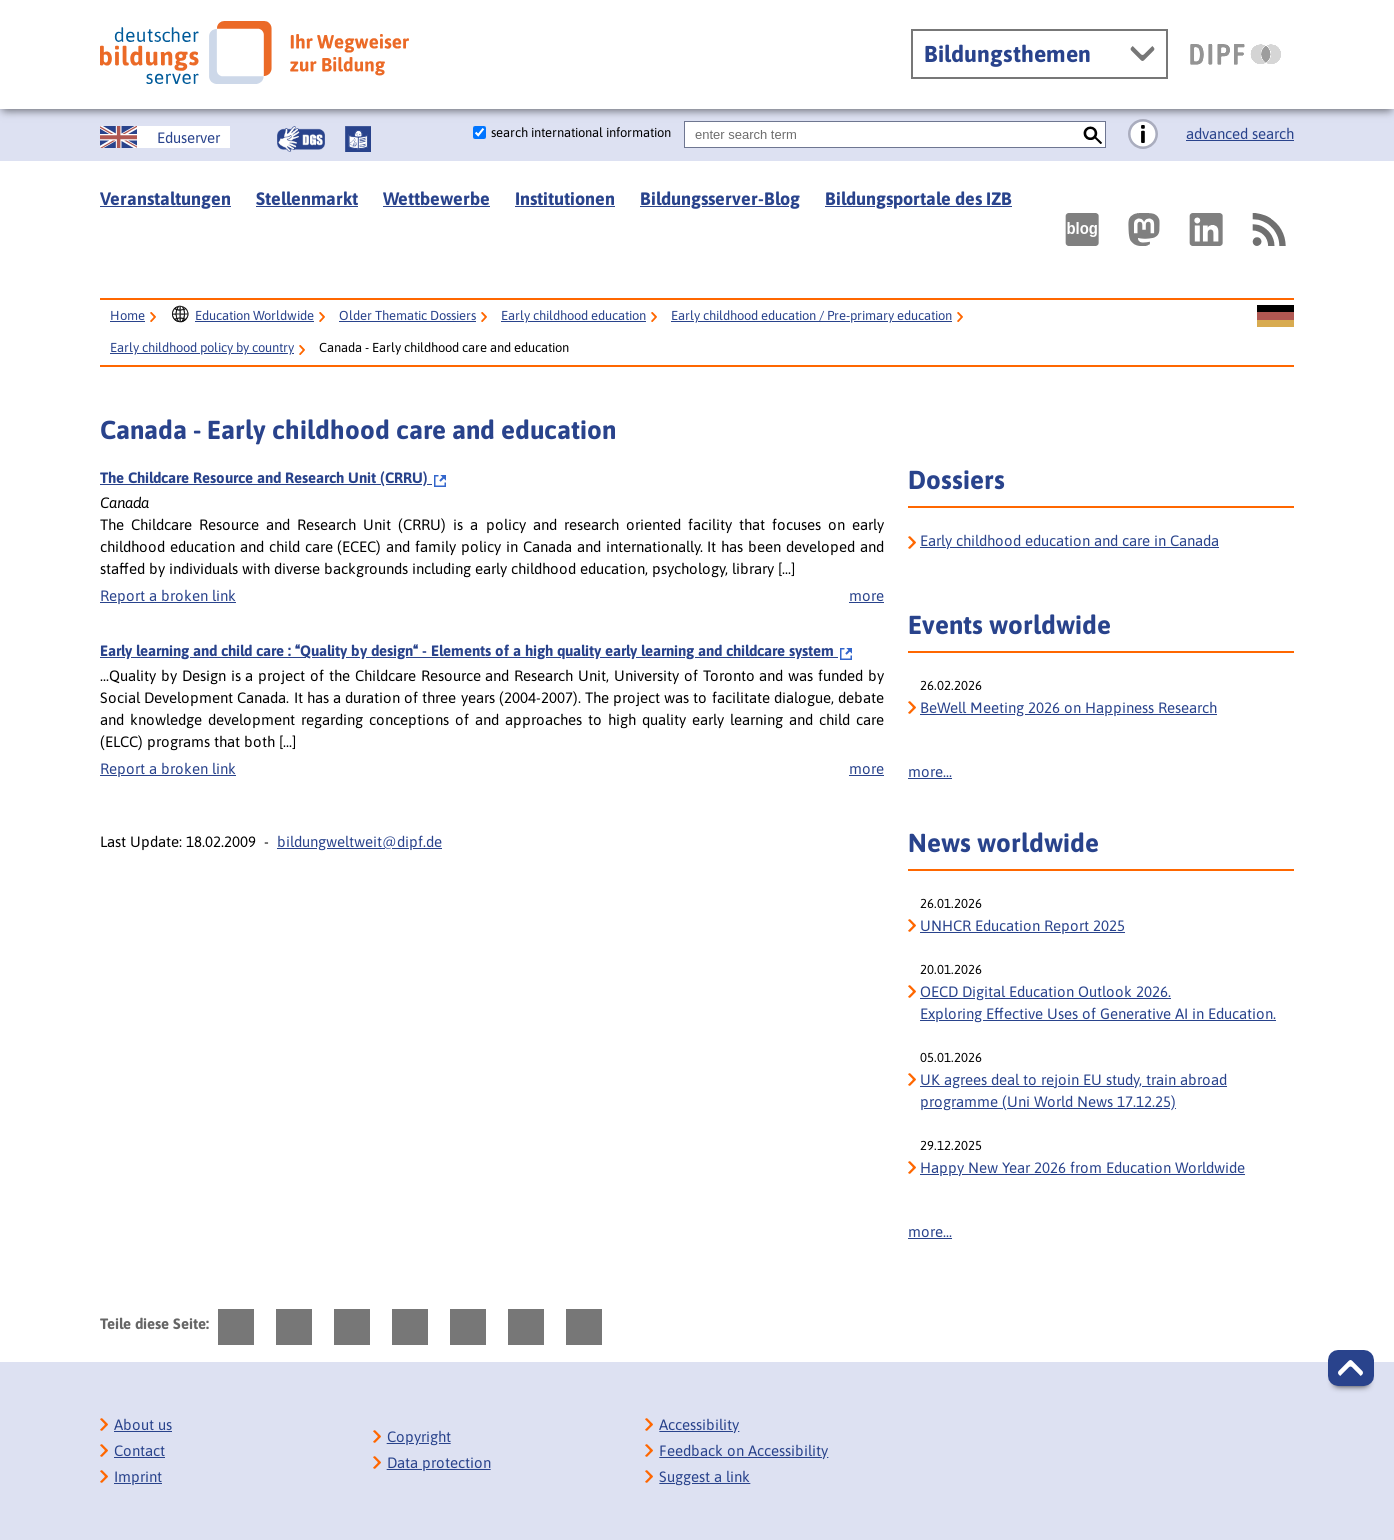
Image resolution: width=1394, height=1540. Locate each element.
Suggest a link (704, 1476)
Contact (139, 1450)
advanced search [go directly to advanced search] (1240, 133)
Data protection (439, 1462)
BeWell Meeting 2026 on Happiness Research (1068, 707)
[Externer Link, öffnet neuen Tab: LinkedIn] (1206, 229)
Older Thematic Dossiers (407, 315)
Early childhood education (573, 315)
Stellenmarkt (307, 198)
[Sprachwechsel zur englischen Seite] (165, 137)
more (866, 595)
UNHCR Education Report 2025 (1022, 925)
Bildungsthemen (1007, 54)
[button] (1351, 1368)
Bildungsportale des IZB (918, 198)
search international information (581, 132)
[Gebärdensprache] (301, 139)
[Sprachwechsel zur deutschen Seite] (1275, 317)
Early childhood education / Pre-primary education (811, 315)
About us (143, 1424)
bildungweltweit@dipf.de (359, 841)
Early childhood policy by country (202, 347)
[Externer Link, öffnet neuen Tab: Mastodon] (1144, 229)
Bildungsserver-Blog (720, 198)
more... (930, 771)
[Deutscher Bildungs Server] (254, 52)
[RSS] (1268, 229)
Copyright (419, 1436)
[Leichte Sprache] (358, 139)
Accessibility (699, 1424)
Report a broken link (168, 595)
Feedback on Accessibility (743, 1450)
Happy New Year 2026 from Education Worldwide (1082, 1167)
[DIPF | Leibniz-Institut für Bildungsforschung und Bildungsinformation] (1235, 54)
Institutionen (565, 198)
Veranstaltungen (165, 198)
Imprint (138, 1476)
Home (127, 315)
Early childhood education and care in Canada (1069, 540)
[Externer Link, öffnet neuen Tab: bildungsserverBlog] (1082, 229)
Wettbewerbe (436, 198)
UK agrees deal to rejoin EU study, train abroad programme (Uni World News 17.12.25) (1073, 1090)
